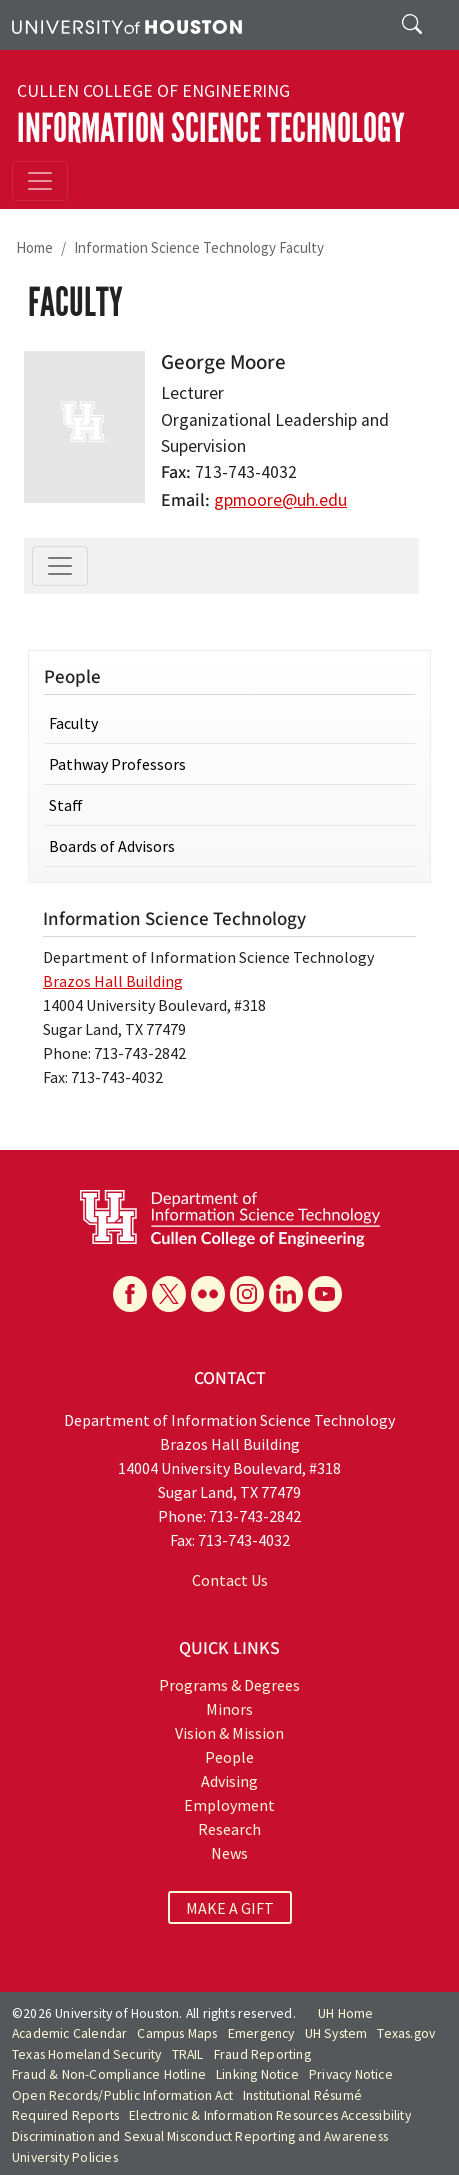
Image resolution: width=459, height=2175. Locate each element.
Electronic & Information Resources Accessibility (270, 2115)
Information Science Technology (211, 128)
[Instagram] (247, 1294)
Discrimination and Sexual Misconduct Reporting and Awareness (200, 2136)
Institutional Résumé (302, 2095)
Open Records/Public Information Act (122, 2095)
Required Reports (65, 2115)
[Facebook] (130, 1294)
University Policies (65, 2157)
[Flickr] (208, 1294)
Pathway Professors (117, 764)
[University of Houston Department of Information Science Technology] (230, 1217)
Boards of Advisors (112, 846)
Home (34, 247)
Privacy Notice (351, 2074)
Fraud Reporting (262, 2054)
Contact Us (230, 1580)
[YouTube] (325, 1294)
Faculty (73, 723)
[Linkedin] (286, 1294)
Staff (66, 805)
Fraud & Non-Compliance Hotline (109, 2074)
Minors (229, 1709)
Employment (229, 1805)
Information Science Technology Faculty (199, 247)
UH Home (345, 2013)
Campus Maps (177, 2033)
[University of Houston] (127, 25)
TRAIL (188, 2054)
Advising (229, 1781)
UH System (336, 2033)
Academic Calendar (69, 2033)
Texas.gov (406, 2033)
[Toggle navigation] (40, 181)
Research (229, 1829)
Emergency (261, 2033)
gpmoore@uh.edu (280, 500)
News (229, 1853)
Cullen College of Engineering (153, 91)
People (229, 1757)
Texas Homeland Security (87, 2054)
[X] (169, 1294)
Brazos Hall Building (113, 981)
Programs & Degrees (229, 1685)
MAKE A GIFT (230, 1908)
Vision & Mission (229, 1733)
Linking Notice (257, 2074)
